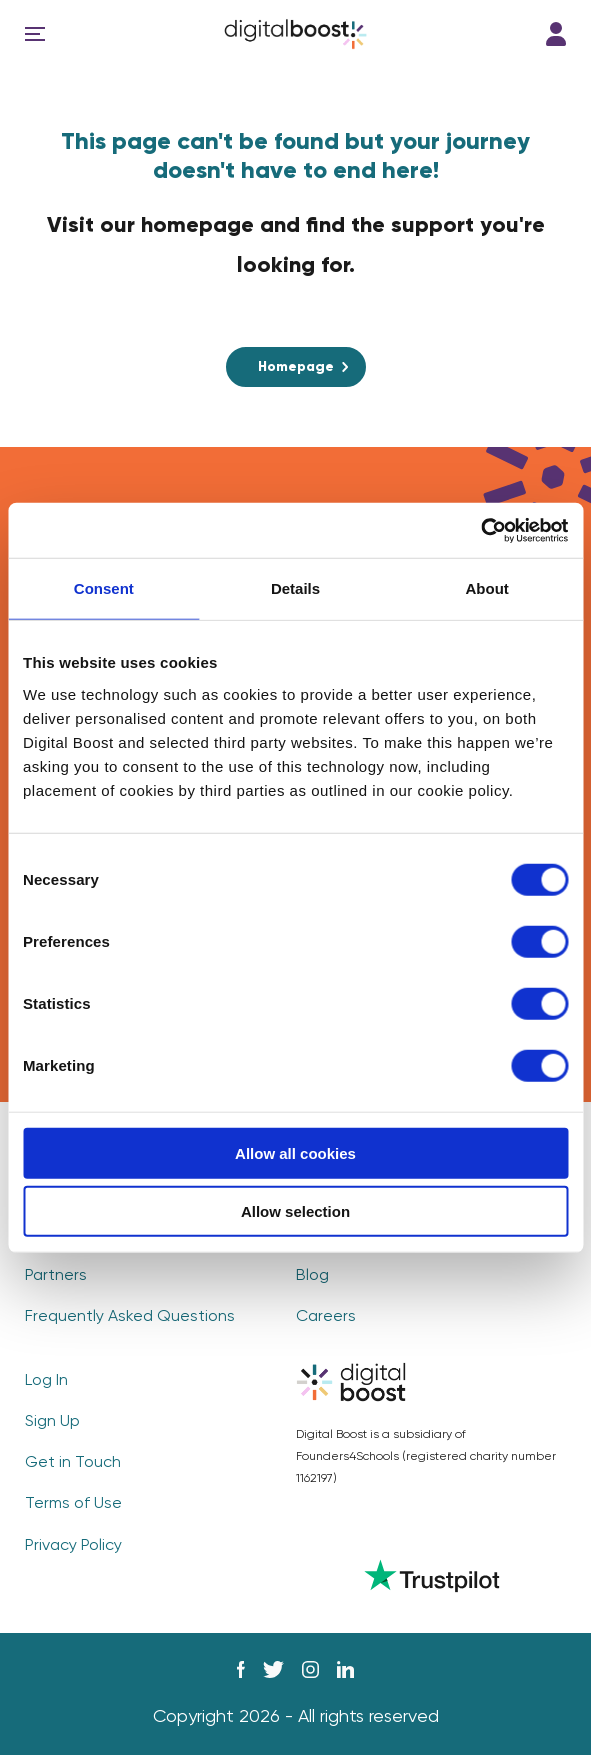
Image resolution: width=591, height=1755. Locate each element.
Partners (56, 1276)
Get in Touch (73, 1463)
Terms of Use (73, 1504)
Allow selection (295, 1211)
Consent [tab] (104, 588)
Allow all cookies (295, 1152)
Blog (312, 1276)
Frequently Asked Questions (130, 1317)
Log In (556, 34)
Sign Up (52, 1422)
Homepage (296, 367)
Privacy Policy (73, 1546)
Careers (326, 1317)
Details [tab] (295, 588)
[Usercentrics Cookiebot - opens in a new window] (480, 530)
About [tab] (487, 588)
